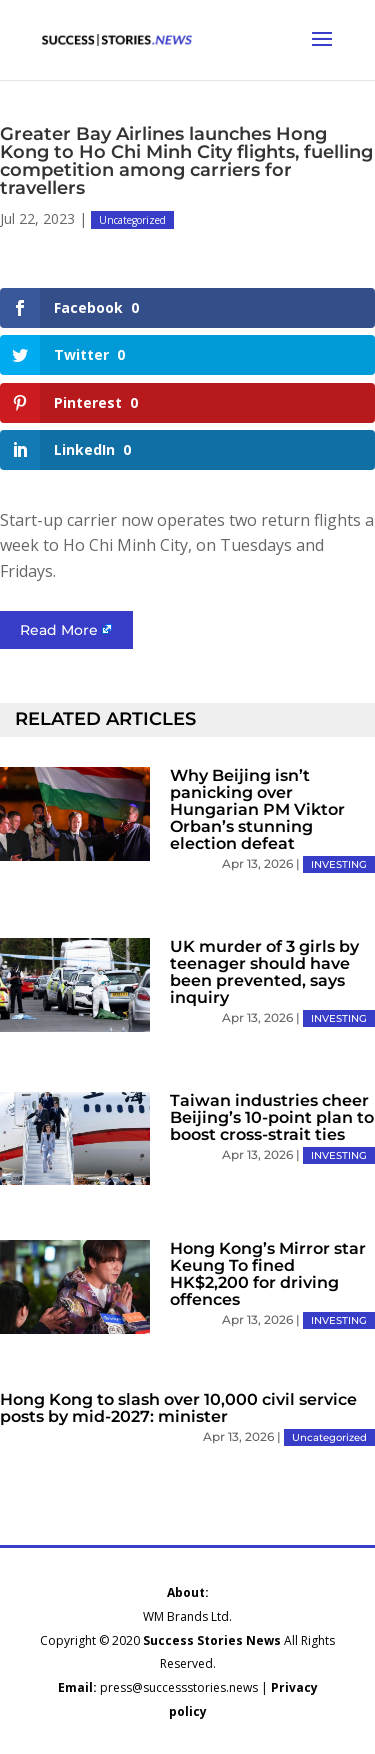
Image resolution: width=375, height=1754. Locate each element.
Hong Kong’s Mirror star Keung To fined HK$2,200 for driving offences (268, 1274)
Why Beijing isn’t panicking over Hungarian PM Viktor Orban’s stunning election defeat (257, 809)
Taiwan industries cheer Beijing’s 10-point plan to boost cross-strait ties (272, 1117)
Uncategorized (132, 220)
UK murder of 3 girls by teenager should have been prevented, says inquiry (264, 972)
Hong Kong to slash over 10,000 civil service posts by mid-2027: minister (178, 1408)
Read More (59, 630)
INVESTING (339, 864)
